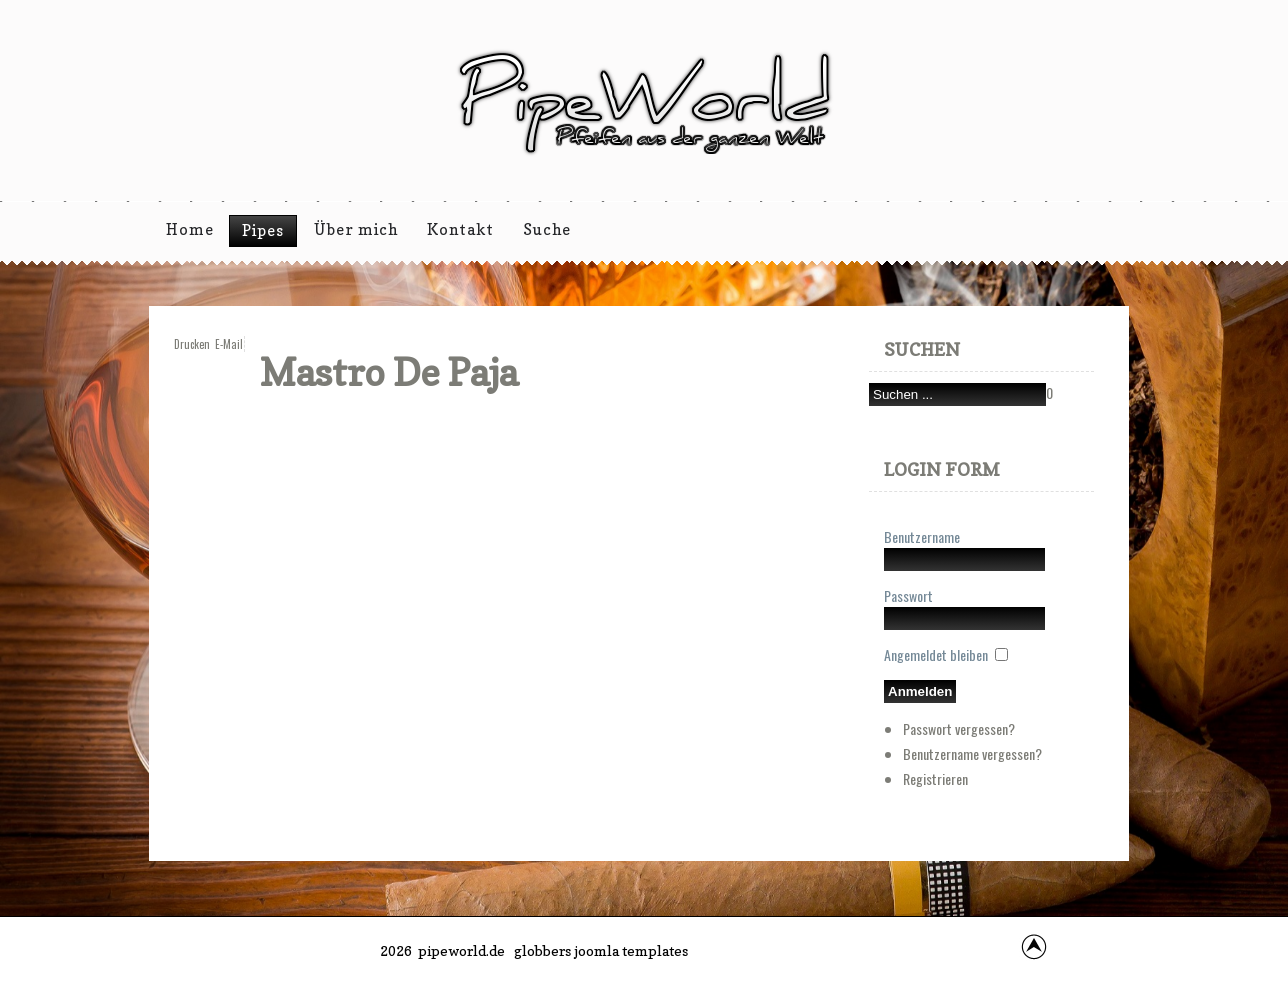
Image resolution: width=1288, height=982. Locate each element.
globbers (542, 950)
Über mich (356, 229)
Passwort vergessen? (959, 728)
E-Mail (229, 344)
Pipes (263, 230)
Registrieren (935, 778)
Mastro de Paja (389, 372)
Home (190, 229)
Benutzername (922, 536)
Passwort (908, 595)
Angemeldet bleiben (936, 654)
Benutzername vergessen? (972, 753)
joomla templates (631, 950)
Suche (547, 229)
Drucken (192, 344)
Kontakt (460, 229)
